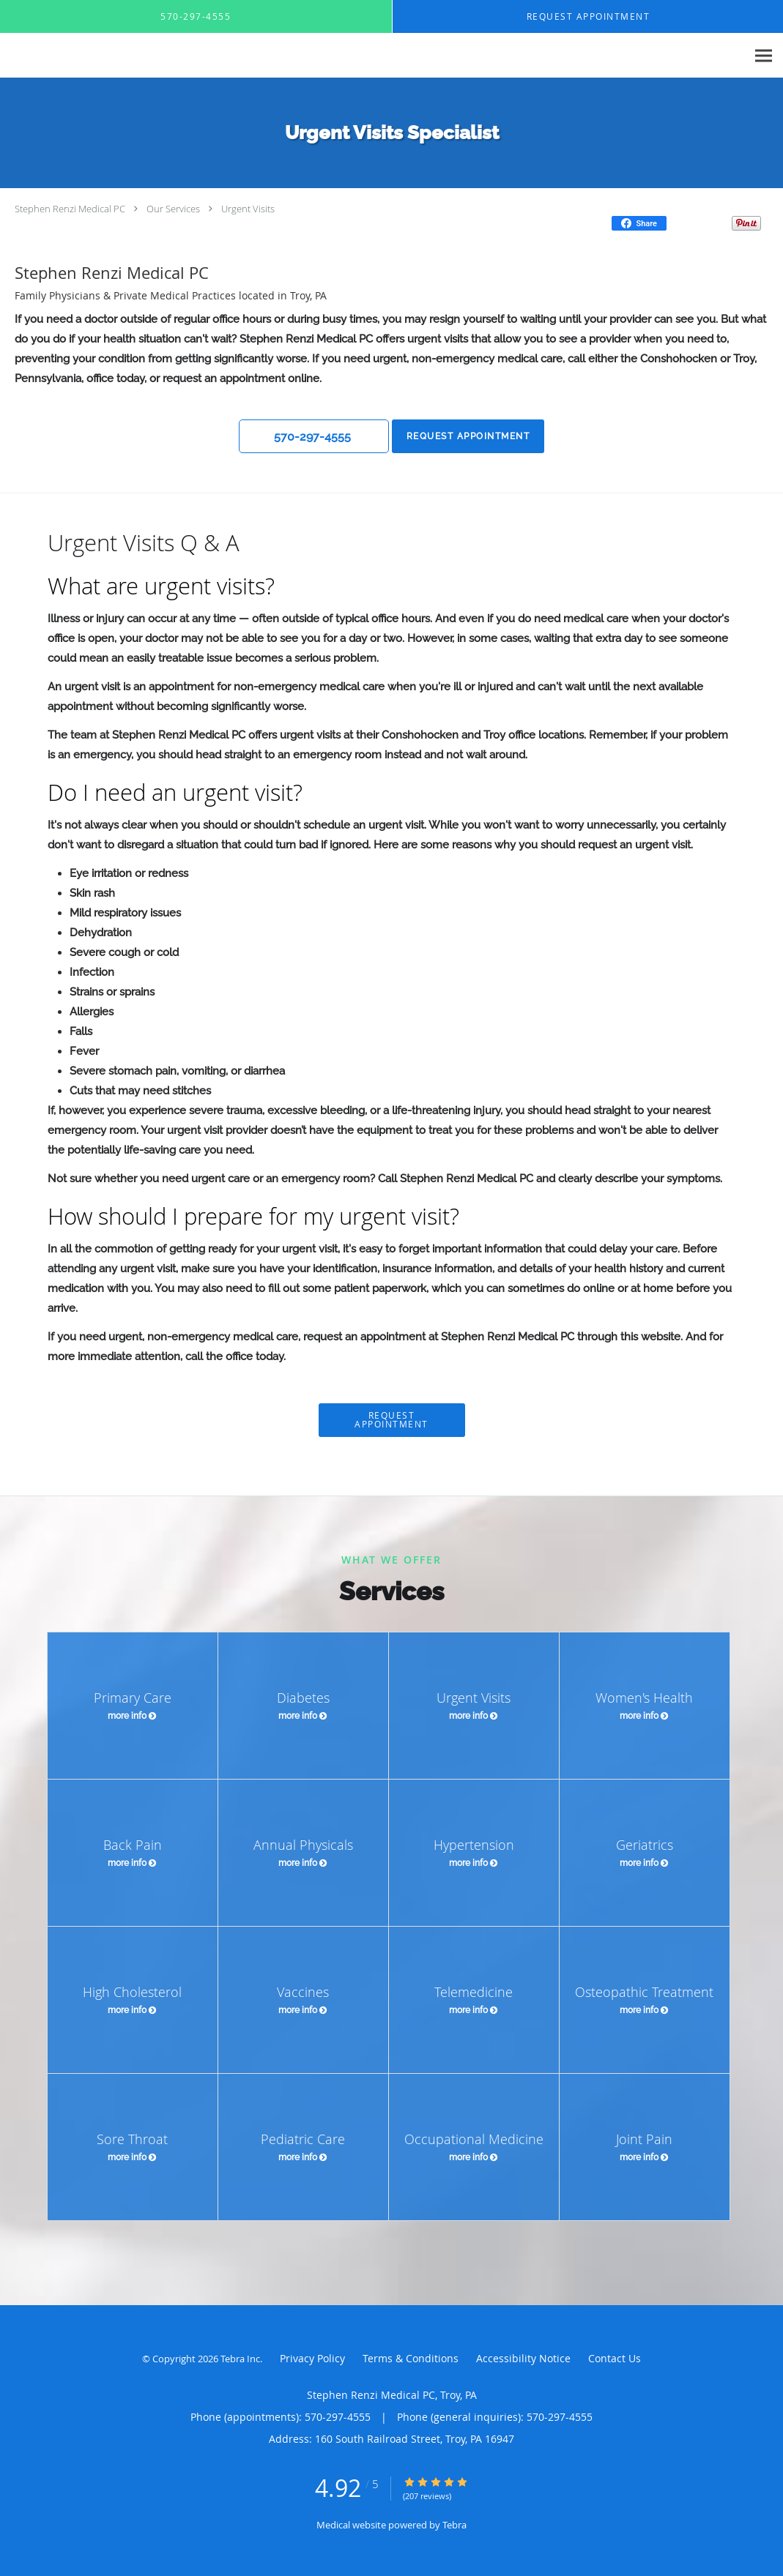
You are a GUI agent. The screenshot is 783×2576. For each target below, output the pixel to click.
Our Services (173, 208)
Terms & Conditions (411, 2358)
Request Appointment (466, 435)
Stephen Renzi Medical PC (70, 208)
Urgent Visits (248, 208)
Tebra (454, 2524)
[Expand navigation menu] (763, 56)
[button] (313, 436)
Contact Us (614, 2358)
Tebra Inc (240, 2358)
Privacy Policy (312, 2358)
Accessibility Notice (523, 2358)
